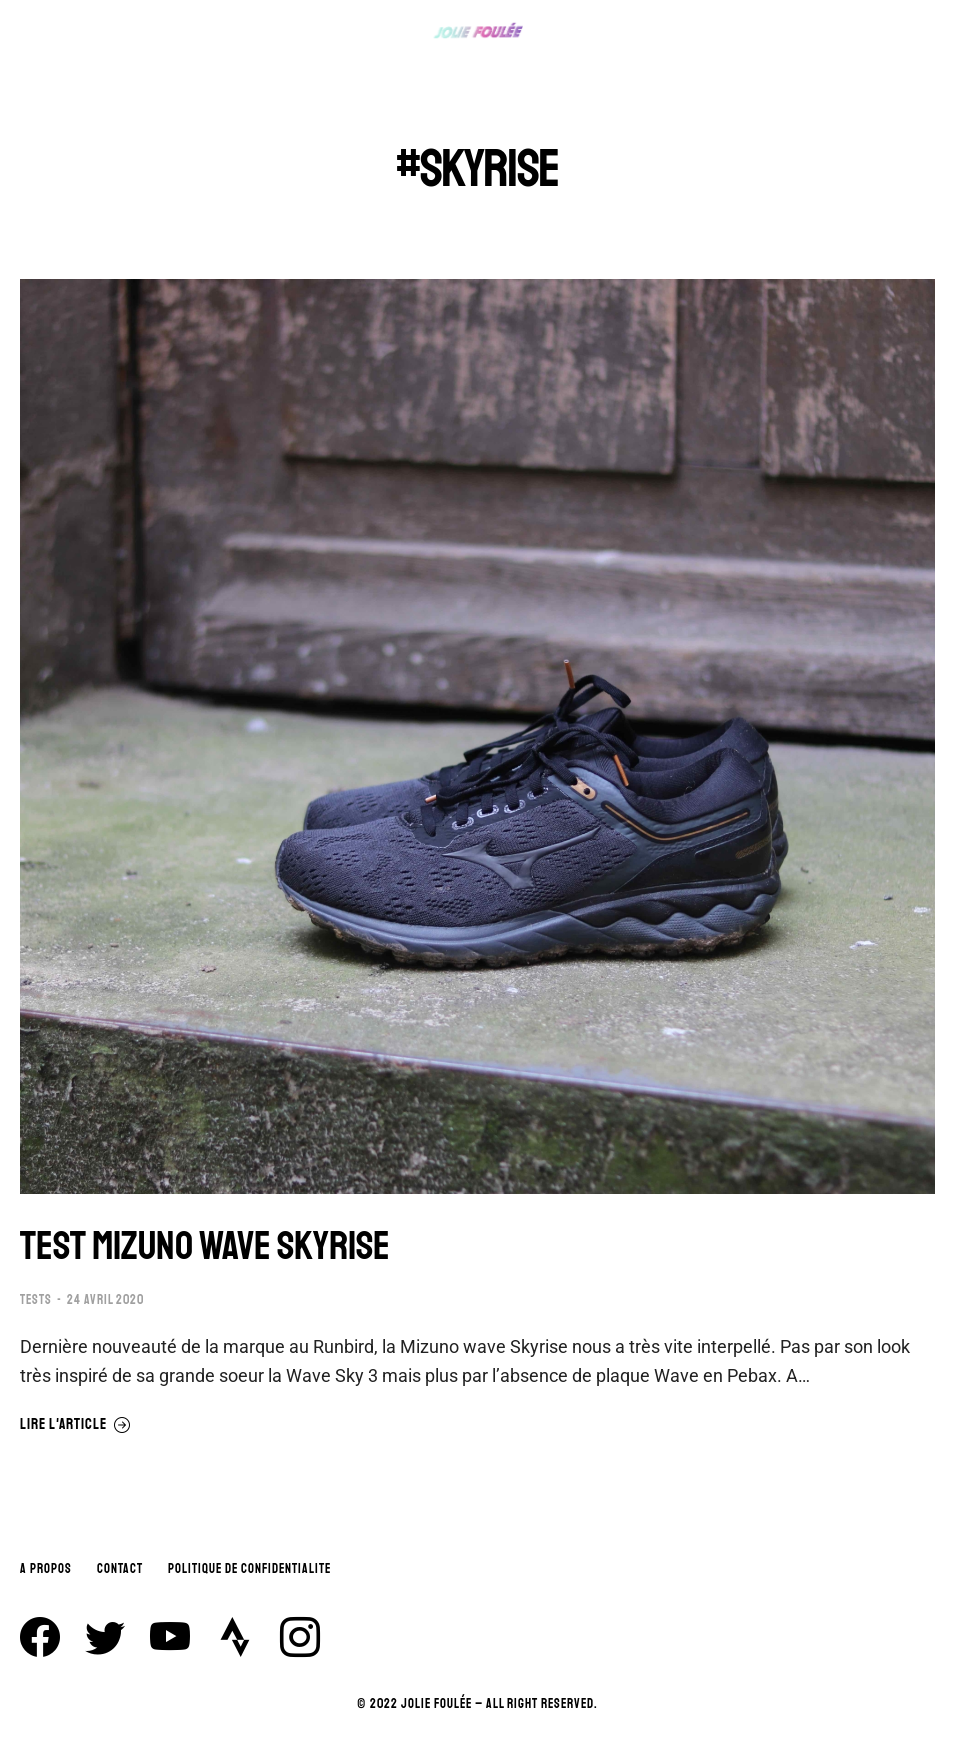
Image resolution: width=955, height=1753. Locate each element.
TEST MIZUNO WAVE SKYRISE (205, 1246)
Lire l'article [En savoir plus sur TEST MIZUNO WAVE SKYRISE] (75, 1425)
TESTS (36, 1300)
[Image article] (477, 736)
